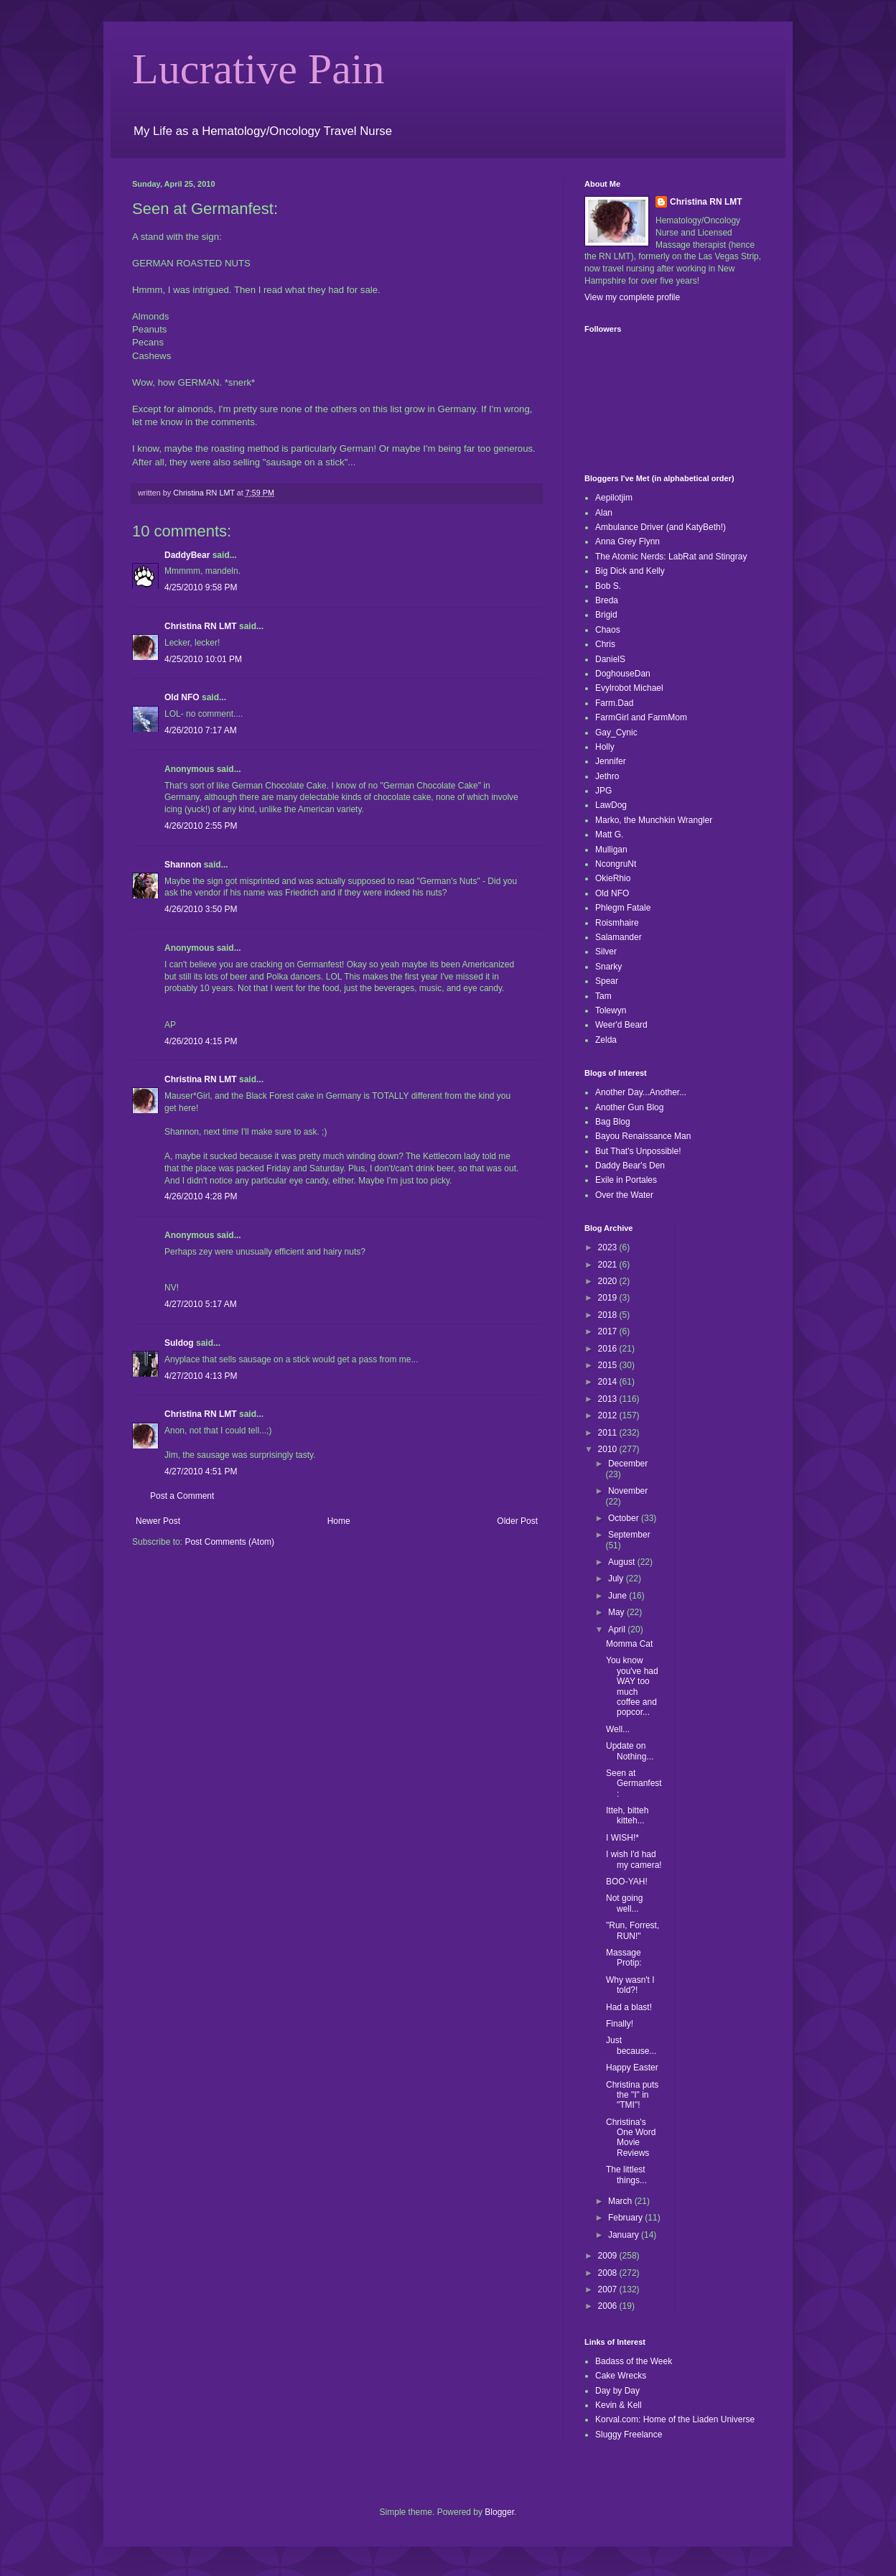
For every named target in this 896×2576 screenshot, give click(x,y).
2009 (609, 2256)
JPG (603, 791)
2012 (609, 1415)
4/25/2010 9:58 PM (200, 587)
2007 (609, 2289)
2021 (609, 1265)
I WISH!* (622, 1838)
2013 (609, 1399)
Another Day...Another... (640, 1092)
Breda (606, 600)
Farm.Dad (614, 703)
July (617, 1578)
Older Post (517, 1521)
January (624, 2235)
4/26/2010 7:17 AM (200, 730)
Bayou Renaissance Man (643, 1136)
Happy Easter (632, 2068)
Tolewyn (610, 1010)
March (621, 2201)
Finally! (619, 2024)
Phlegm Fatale (622, 908)
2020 (609, 1281)
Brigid (606, 615)
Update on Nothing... (629, 1751)
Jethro (607, 776)
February (626, 2218)
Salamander (618, 937)
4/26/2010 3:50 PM (200, 909)
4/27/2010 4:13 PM (200, 1376)
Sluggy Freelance (628, 2434)
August (623, 1562)
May (617, 1612)
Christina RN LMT (200, 626)
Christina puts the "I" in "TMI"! (632, 2095)
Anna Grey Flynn (627, 541)
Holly (605, 747)
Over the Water (624, 1195)
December (628, 1464)
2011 (609, 1433)
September (629, 1535)
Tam (603, 996)
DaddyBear (187, 555)
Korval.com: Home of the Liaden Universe (675, 2419)
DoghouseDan (622, 674)
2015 (609, 1365)
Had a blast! (629, 2007)
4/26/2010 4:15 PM (200, 1041)
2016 (609, 1349)
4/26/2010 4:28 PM (200, 1196)
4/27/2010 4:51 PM (200, 1471)
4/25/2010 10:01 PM (203, 659)
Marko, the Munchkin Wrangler (653, 820)
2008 (609, 2273)
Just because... (631, 2045)
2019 (609, 1298)
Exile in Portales (626, 1180)
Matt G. (609, 834)
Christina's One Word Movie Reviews (630, 2137)
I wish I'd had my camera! (634, 1859)
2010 (609, 1449)
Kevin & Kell (618, 2405)
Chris (605, 644)
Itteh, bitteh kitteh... (627, 1815)
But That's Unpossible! (638, 1151)
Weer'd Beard (621, 1025)
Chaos (607, 630)
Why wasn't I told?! (630, 1985)
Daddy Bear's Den (630, 1166)
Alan (603, 513)
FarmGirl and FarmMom (641, 717)
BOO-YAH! (627, 1882)
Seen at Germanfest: (634, 1783)
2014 (609, 1382)
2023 (609, 1247)
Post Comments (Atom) (229, 1542)
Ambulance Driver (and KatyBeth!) (660, 527)
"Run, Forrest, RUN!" (632, 1930)
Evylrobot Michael (629, 688)
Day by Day (617, 2391)
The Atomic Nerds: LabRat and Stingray (671, 557)
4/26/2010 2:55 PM (200, 826)
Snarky (608, 967)
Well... (618, 1729)
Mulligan (611, 850)
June (618, 1596)
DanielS (610, 659)
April (617, 1629)
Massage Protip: (624, 1958)
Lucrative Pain (258, 69)
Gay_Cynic (616, 732)
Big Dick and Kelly (630, 571)
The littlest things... (626, 2175)
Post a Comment (182, 1496)
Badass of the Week (633, 2361)
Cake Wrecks (620, 2376)
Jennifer (610, 761)
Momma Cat (629, 1644)
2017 (609, 1331)
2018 (609, 1315)
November (628, 1491)
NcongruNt (615, 864)
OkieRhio (612, 878)
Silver (606, 952)
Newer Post (158, 1521)
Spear (606, 981)
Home (338, 1521)
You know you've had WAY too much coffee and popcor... (632, 1686)
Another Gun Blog (629, 1107)
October (624, 1518)
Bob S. (608, 586)
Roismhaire (617, 923)
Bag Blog (612, 1122)
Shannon (182, 865)
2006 (609, 2306)
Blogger (499, 2512)
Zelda (606, 1040)
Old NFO (182, 697)
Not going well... (624, 1903)
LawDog (611, 805)
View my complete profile (632, 297)
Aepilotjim (614, 498)
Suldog (179, 1343)
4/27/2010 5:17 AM (200, 1304)
